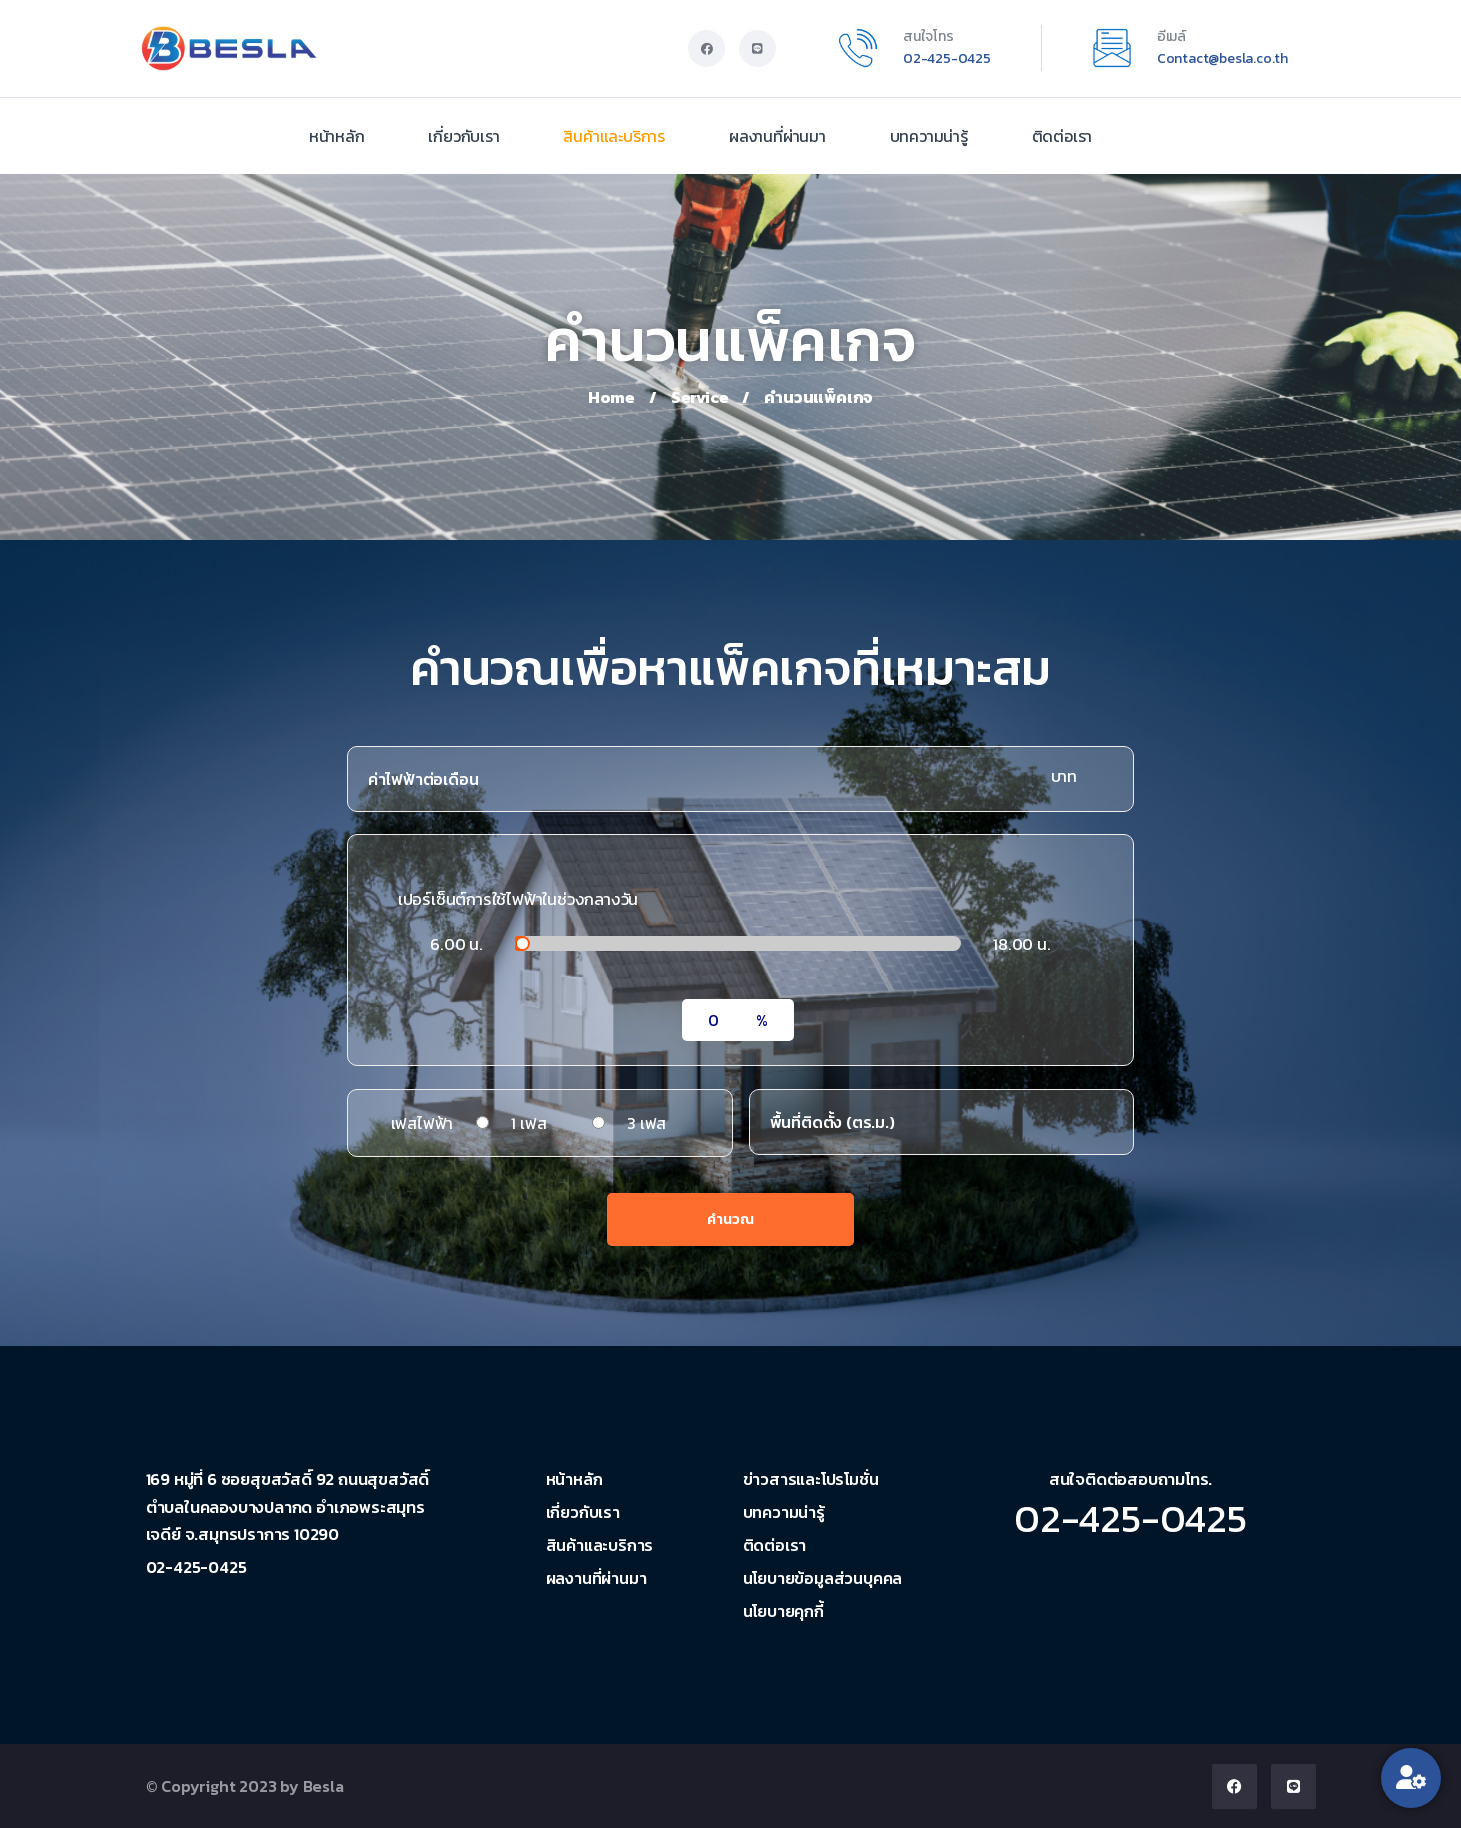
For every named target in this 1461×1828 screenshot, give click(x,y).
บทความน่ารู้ (929, 136)
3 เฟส (646, 1123)
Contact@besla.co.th (1222, 58)
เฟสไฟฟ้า (422, 1123)
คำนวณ (730, 1219)
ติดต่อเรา (1062, 136)
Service (700, 397)
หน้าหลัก (337, 136)
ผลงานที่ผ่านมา (777, 136)
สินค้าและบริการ (614, 136)
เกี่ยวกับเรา (463, 136)
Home (611, 397)
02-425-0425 (947, 58)
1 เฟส (528, 1123)
